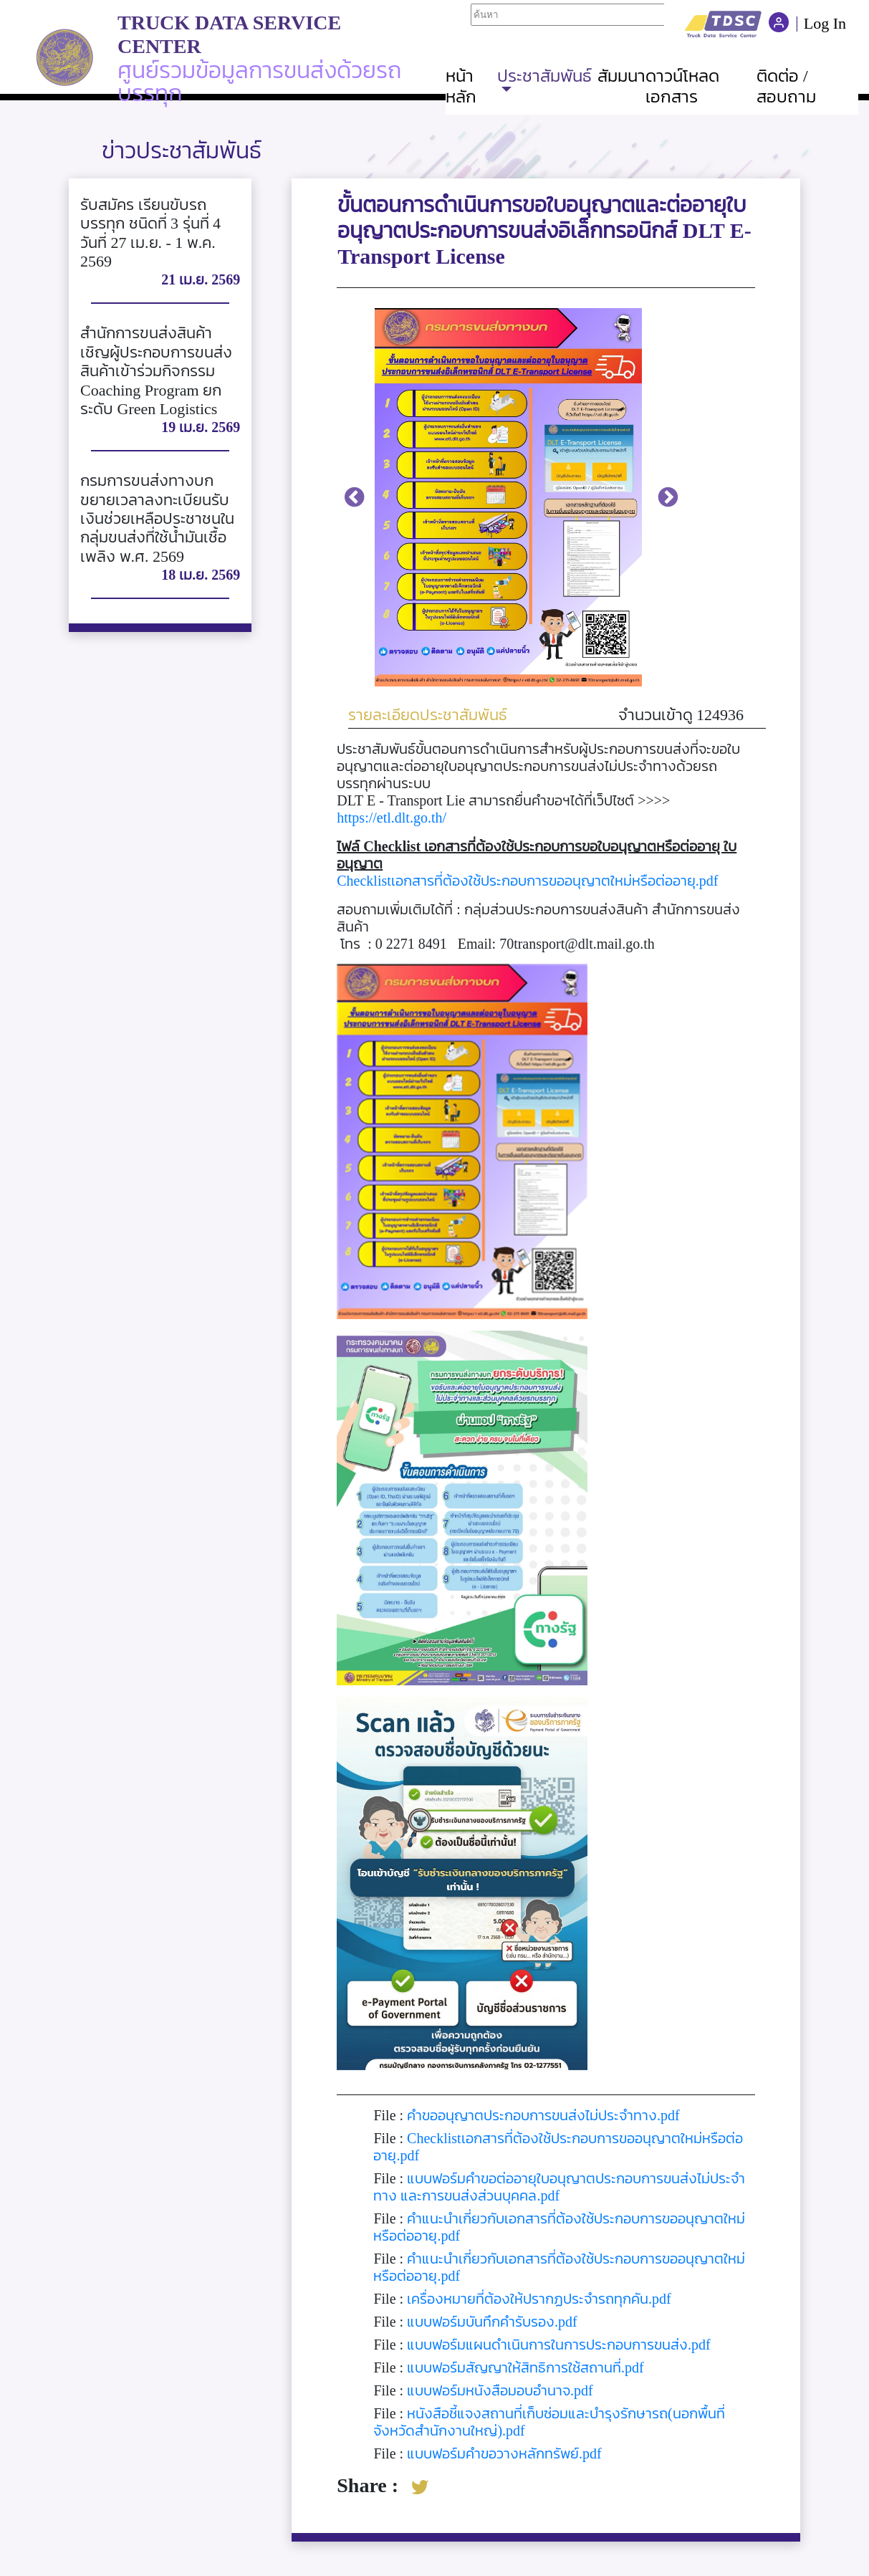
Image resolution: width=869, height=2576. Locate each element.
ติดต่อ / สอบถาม (786, 86)
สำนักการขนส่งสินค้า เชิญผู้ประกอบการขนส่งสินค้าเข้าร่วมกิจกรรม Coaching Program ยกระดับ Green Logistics (156, 371)
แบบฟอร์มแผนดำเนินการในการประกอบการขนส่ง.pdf (559, 2344)
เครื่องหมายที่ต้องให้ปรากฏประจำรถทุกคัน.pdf (539, 2298)
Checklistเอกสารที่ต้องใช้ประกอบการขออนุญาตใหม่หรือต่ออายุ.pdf (527, 880)
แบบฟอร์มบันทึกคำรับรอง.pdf (492, 2321)
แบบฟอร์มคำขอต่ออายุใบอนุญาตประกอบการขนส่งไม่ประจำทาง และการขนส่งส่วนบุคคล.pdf (559, 2187)
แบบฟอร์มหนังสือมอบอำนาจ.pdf (500, 2390)
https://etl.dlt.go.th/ (391, 817)
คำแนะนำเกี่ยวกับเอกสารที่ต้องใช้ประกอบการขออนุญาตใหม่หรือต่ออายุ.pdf (559, 2227)
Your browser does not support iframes (567, 21)
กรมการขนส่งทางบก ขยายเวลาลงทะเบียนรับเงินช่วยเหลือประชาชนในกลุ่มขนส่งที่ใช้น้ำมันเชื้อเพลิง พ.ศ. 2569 (157, 518)
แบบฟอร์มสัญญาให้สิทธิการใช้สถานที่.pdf (525, 2367)
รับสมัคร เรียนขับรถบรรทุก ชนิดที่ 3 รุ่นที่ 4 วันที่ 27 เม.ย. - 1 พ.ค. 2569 (150, 233)
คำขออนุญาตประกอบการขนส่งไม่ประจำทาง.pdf (543, 2115)
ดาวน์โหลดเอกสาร (682, 86)
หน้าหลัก (461, 86)
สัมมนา (621, 75)
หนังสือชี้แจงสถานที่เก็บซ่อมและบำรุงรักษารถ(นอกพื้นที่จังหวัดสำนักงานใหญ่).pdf (548, 2422)
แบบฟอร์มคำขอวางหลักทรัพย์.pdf (504, 2453)
